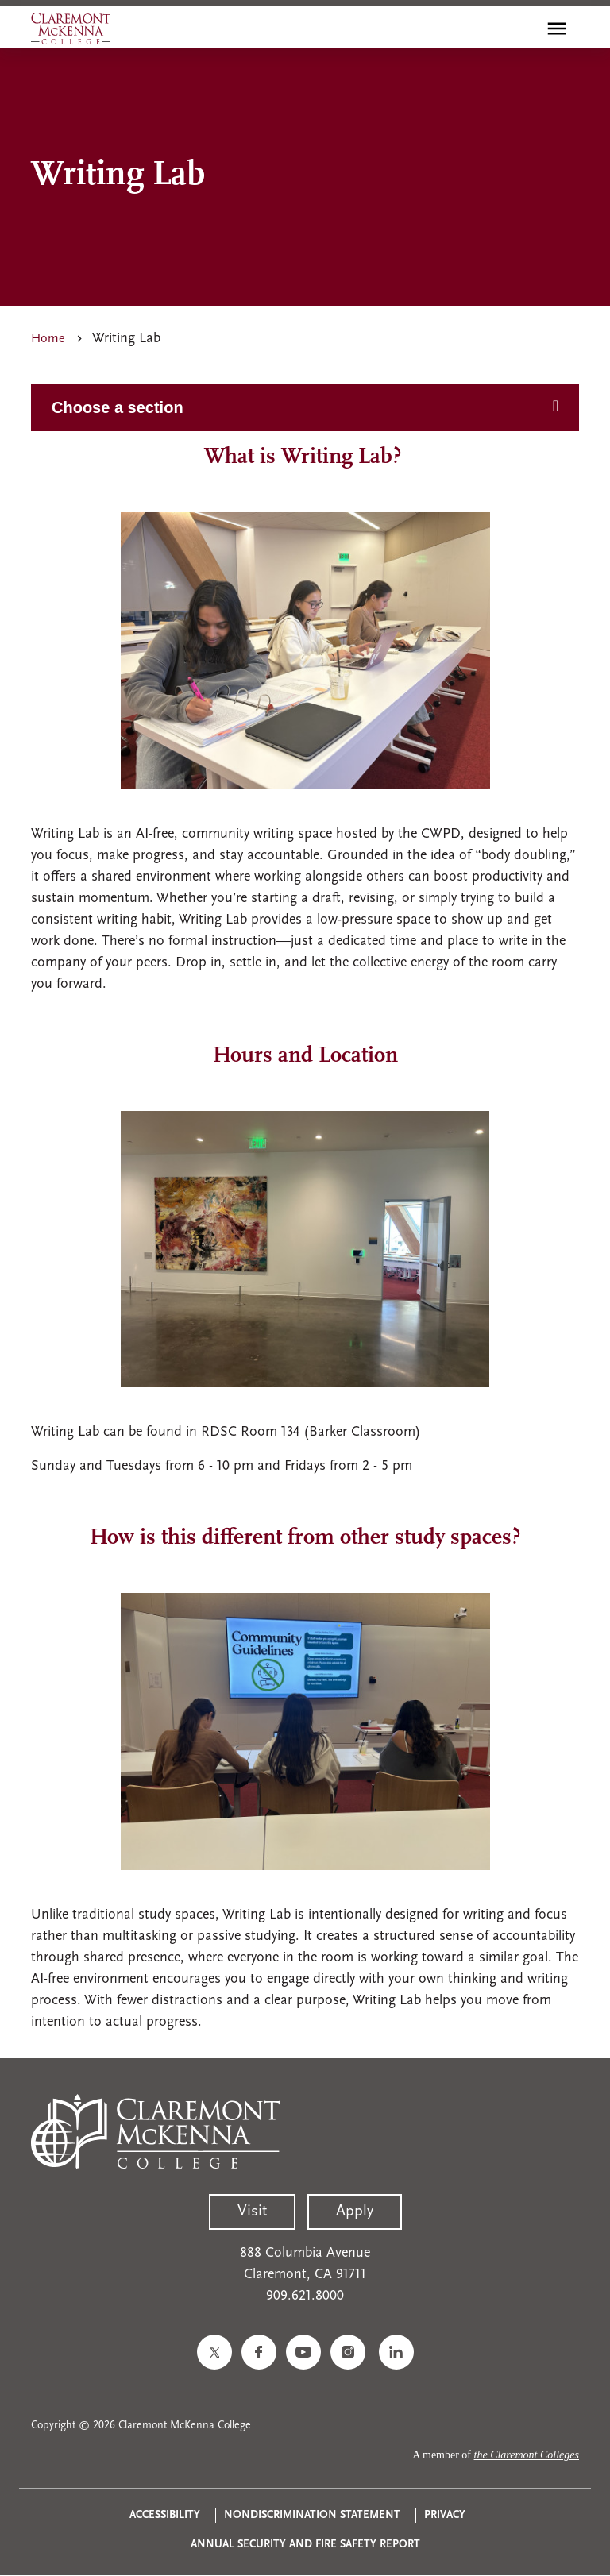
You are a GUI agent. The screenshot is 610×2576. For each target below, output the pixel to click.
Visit (252, 2211)
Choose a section (117, 407)
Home (48, 339)
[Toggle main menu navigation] (557, 28)
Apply (354, 2211)
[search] (523, 28)
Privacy (444, 2515)
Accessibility (164, 2515)
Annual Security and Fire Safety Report (305, 2545)
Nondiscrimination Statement (312, 2515)
